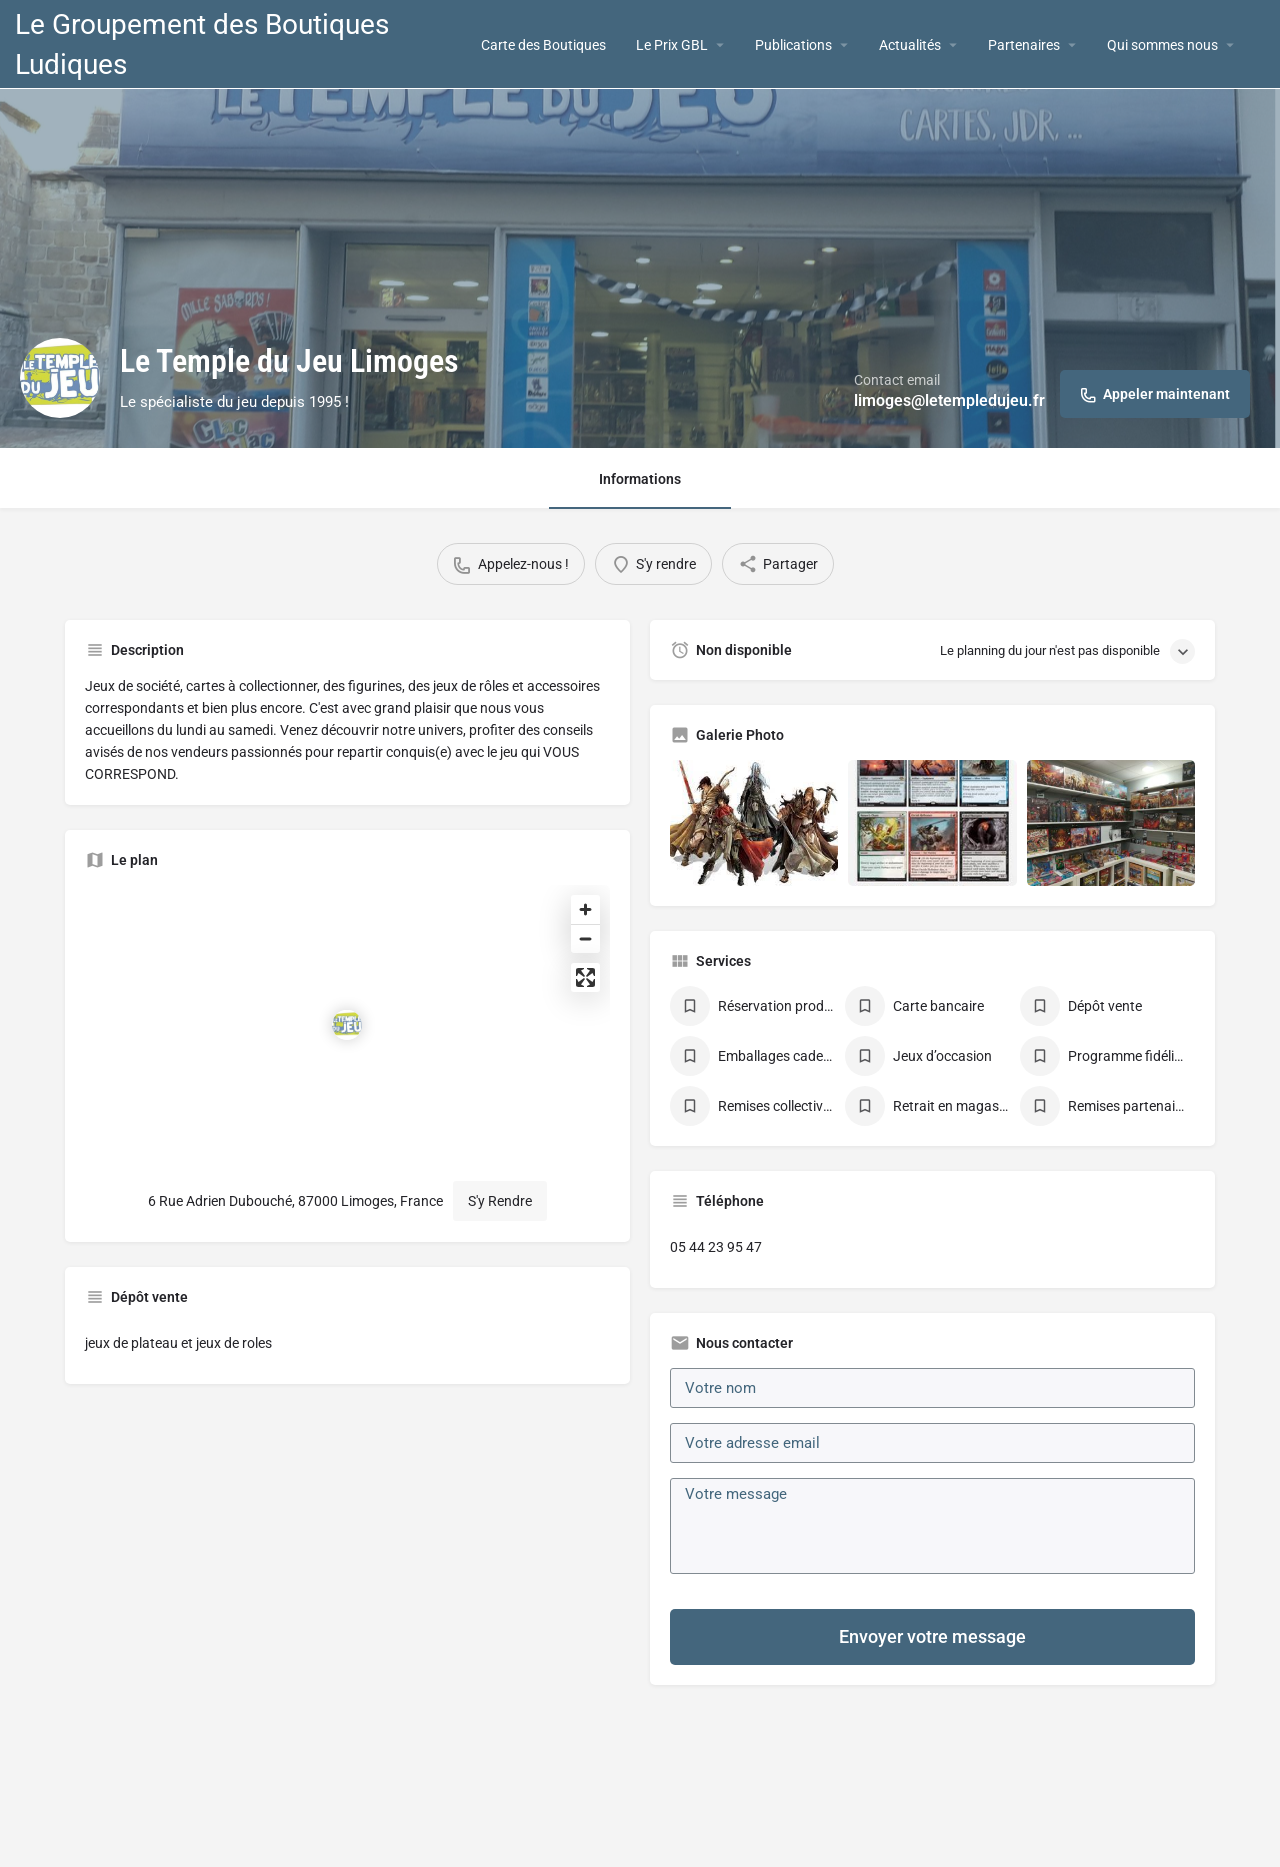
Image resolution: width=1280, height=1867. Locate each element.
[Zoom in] (586, 909)
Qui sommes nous (1162, 45)
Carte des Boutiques (543, 45)
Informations (640, 479)
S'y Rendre (501, 1201)
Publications (793, 45)
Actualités (910, 45)
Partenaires (1024, 45)
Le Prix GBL (672, 45)
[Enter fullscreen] (586, 977)
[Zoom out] (586, 938)
